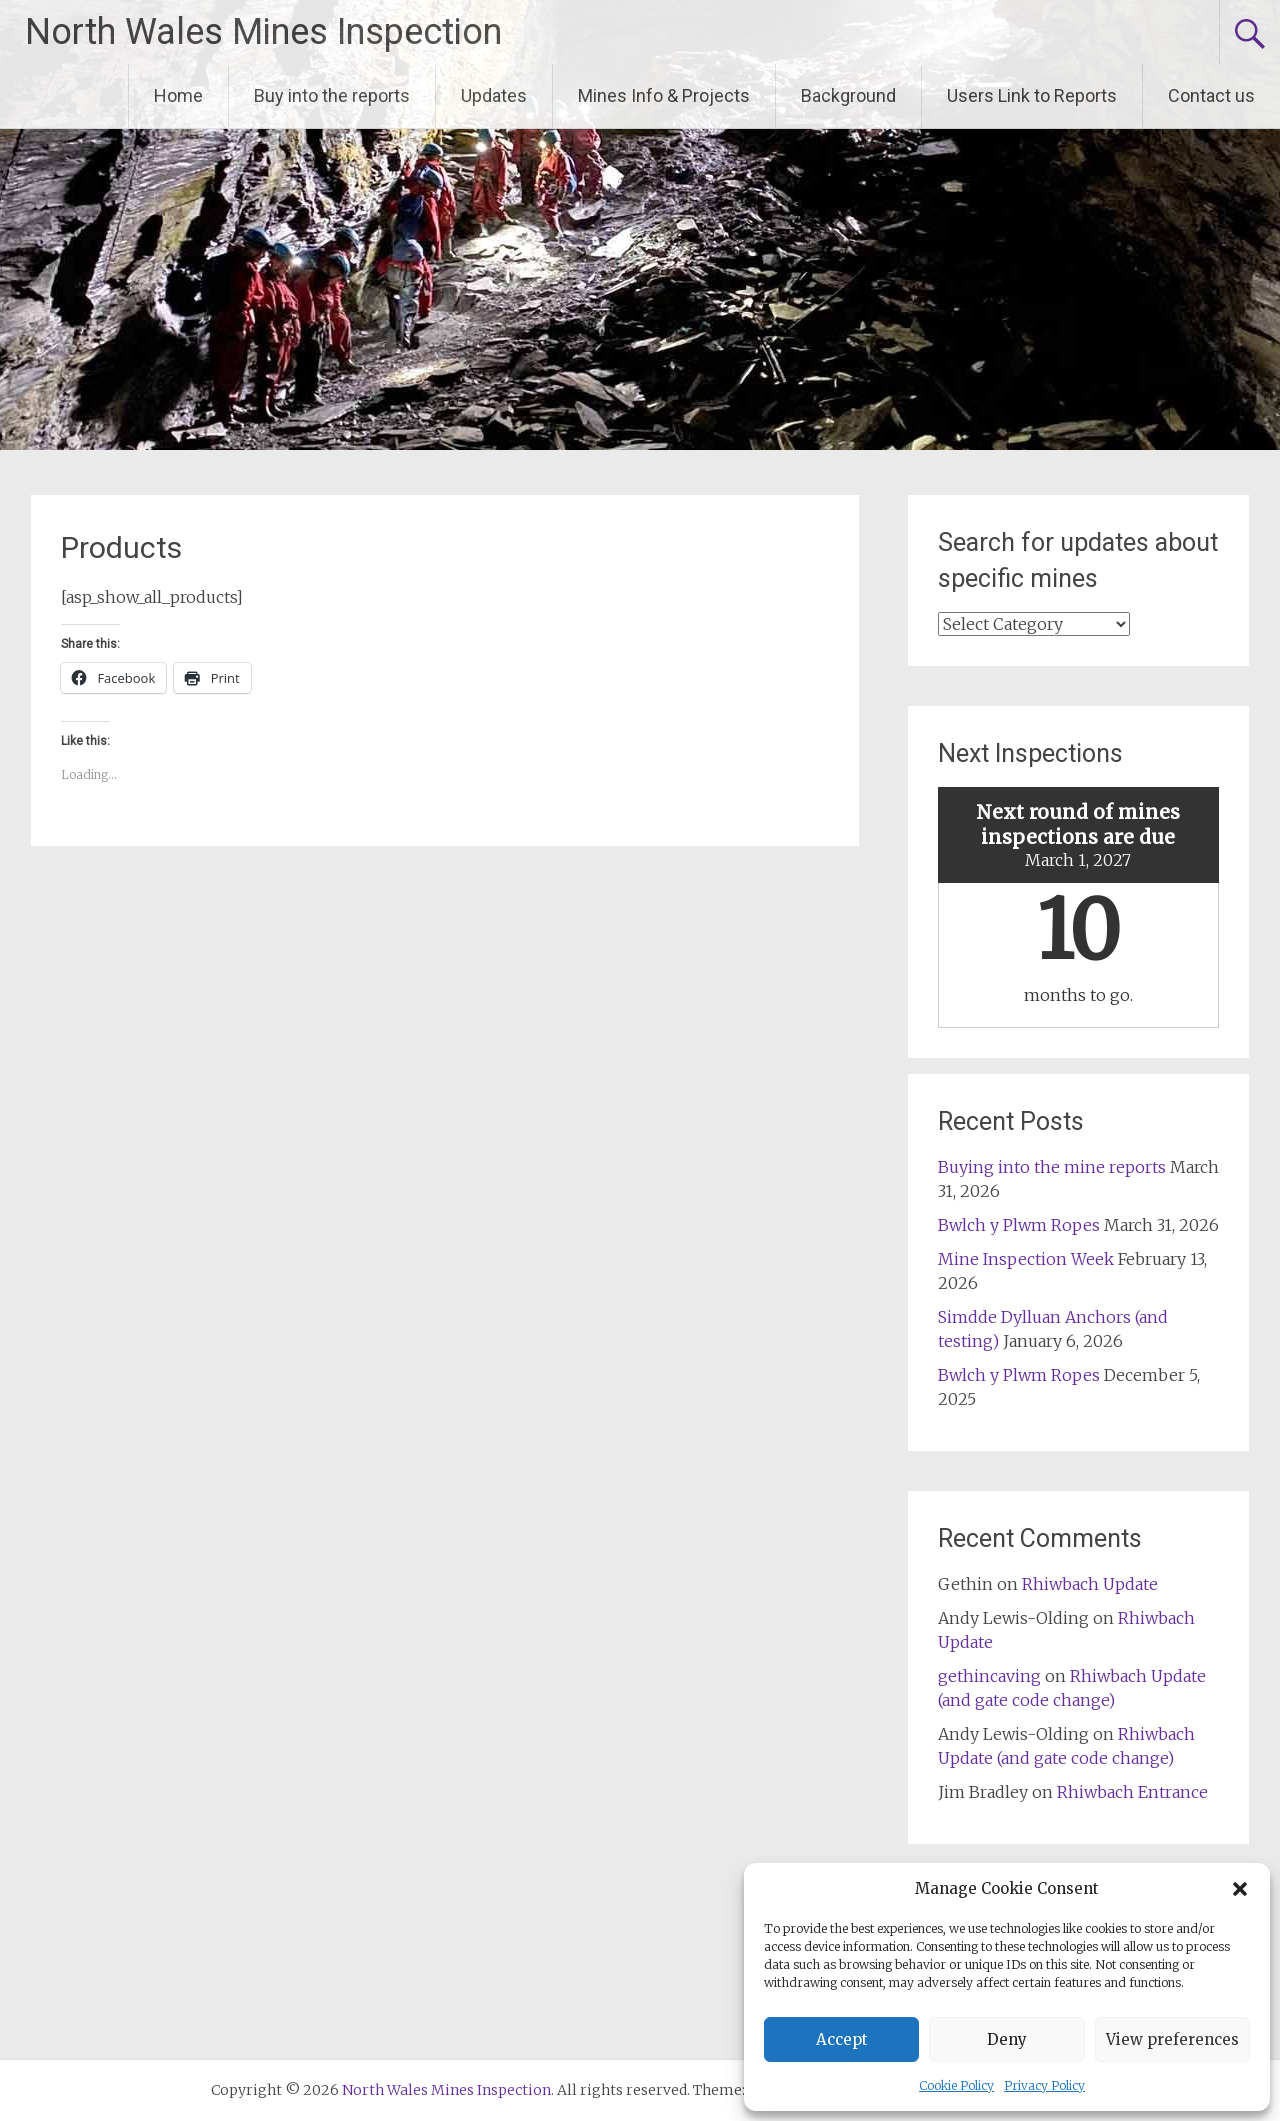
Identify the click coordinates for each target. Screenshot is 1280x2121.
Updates (494, 95)
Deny (1007, 2039)
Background (848, 95)
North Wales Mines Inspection (263, 32)
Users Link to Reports (1032, 95)
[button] (1240, 1889)
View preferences (1172, 2039)
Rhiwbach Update (1090, 1584)
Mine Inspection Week (1026, 1259)
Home (178, 95)
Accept (842, 2039)
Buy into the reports (332, 95)
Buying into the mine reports (1052, 1167)
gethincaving (989, 1676)
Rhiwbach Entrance (1132, 1792)
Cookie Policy (956, 2085)
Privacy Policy (1044, 2085)
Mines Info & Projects (664, 95)
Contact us (1211, 95)
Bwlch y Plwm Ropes (1019, 1225)
